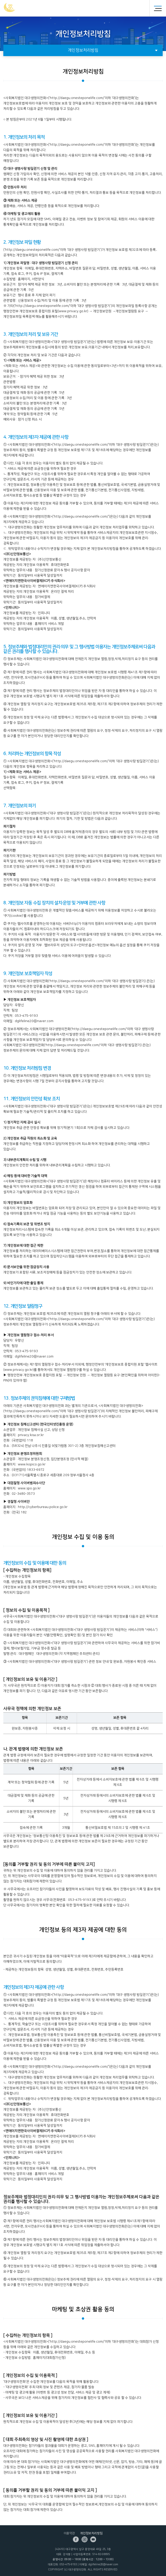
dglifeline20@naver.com (103, 2564)
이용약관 (69, 2533)
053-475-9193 (68, 2564)
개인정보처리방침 (91, 2533)
